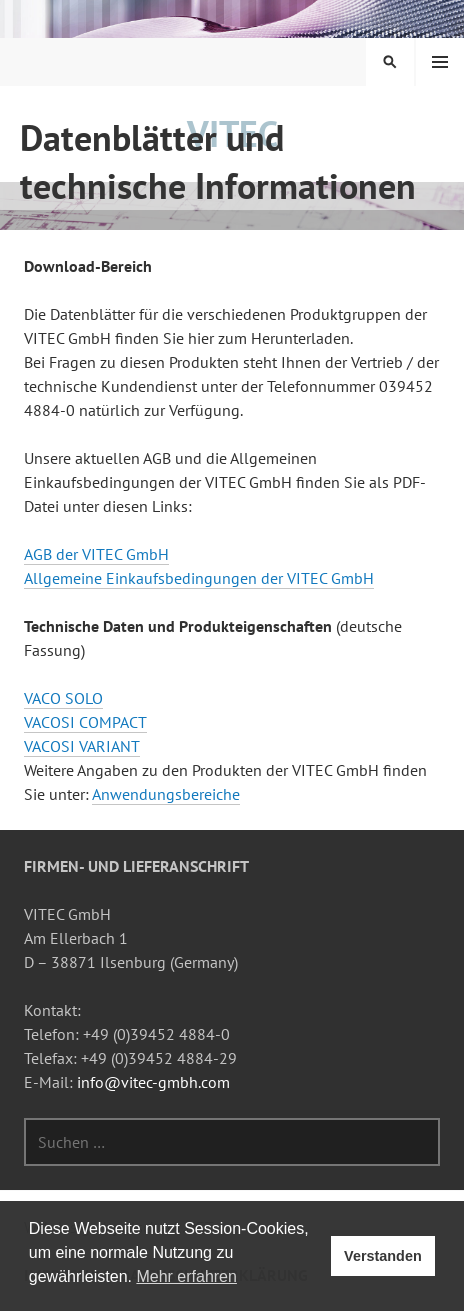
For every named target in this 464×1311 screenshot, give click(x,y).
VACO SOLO (63, 698)
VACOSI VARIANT (82, 746)
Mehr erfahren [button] (186, 1276)
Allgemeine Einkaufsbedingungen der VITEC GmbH (199, 578)
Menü (440, 62)
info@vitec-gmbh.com (153, 1082)
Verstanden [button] (383, 1256)
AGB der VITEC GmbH (96, 554)
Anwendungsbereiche (166, 794)
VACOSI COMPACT (85, 722)
